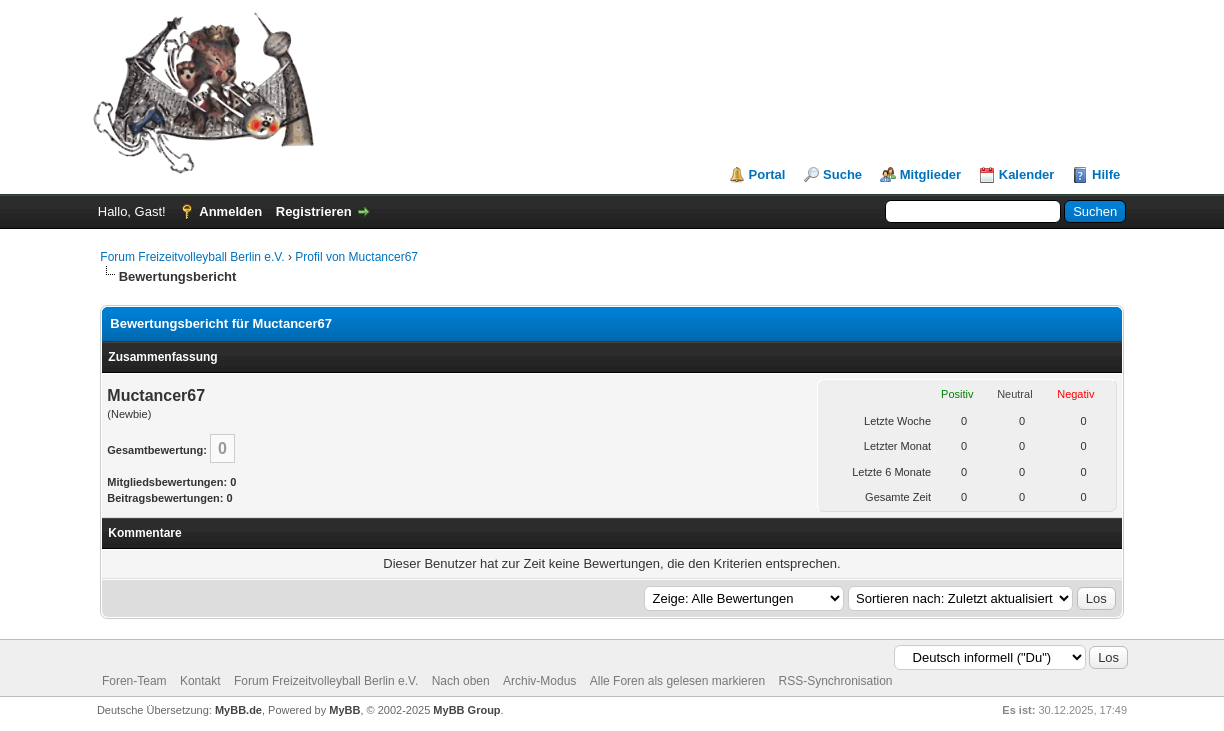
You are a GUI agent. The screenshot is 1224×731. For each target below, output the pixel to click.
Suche (842, 174)
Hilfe (1106, 174)
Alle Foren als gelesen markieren (677, 681)
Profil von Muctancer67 (356, 257)
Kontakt (200, 681)
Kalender (1027, 174)
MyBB (344, 710)
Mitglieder (930, 174)
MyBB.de (238, 710)
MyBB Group (466, 710)
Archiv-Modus (539, 681)
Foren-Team (134, 681)
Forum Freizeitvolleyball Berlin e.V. (192, 257)
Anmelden (230, 211)
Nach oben (461, 681)
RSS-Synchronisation (835, 681)
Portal (767, 174)
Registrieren (314, 211)
